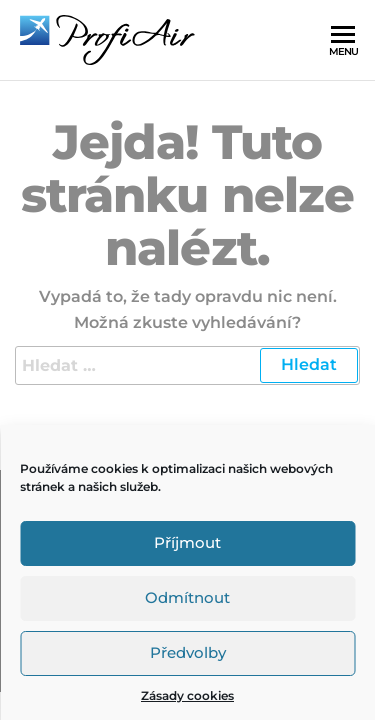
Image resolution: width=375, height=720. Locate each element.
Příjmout (187, 542)
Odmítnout (187, 597)
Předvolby (188, 652)
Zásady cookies (187, 695)
